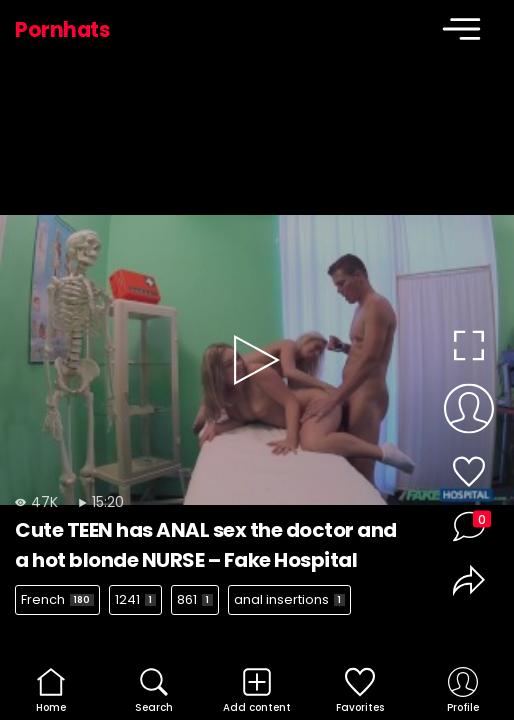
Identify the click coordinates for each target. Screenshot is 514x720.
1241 (135, 599)
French (57, 599)
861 (195, 599)
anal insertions (289, 599)
